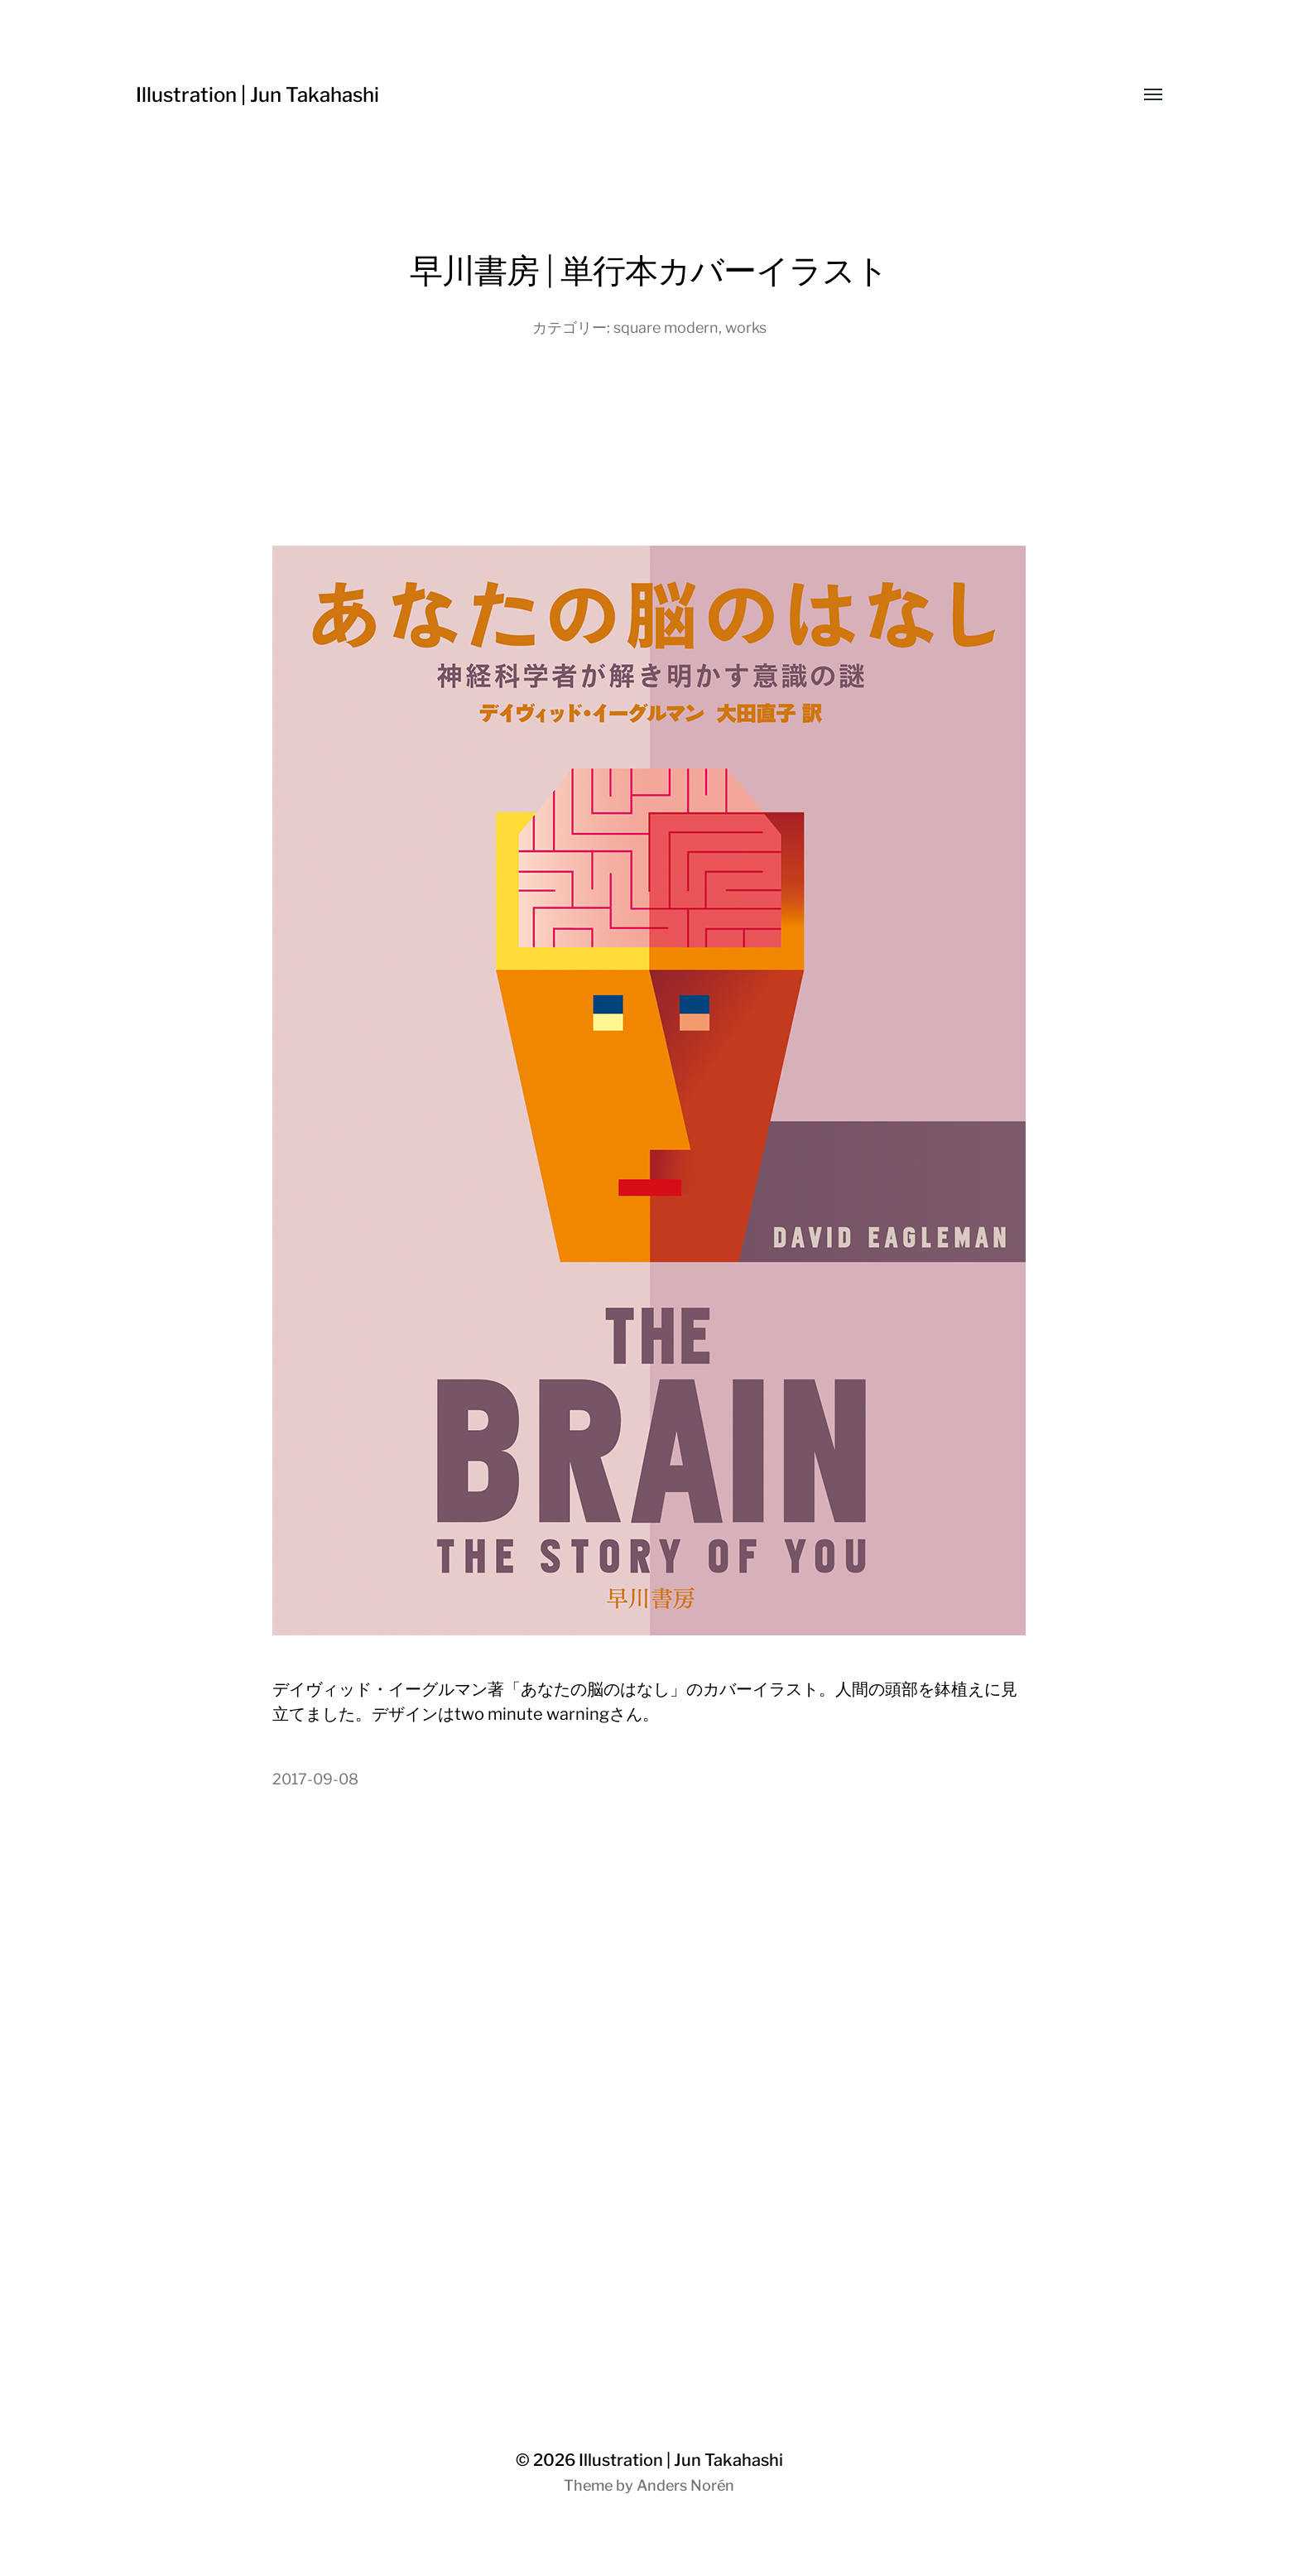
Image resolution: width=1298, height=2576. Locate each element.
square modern (666, 327)
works (746, 327)
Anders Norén (685, 2485)
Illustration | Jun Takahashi (257, 95)
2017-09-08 (315, 1779)
